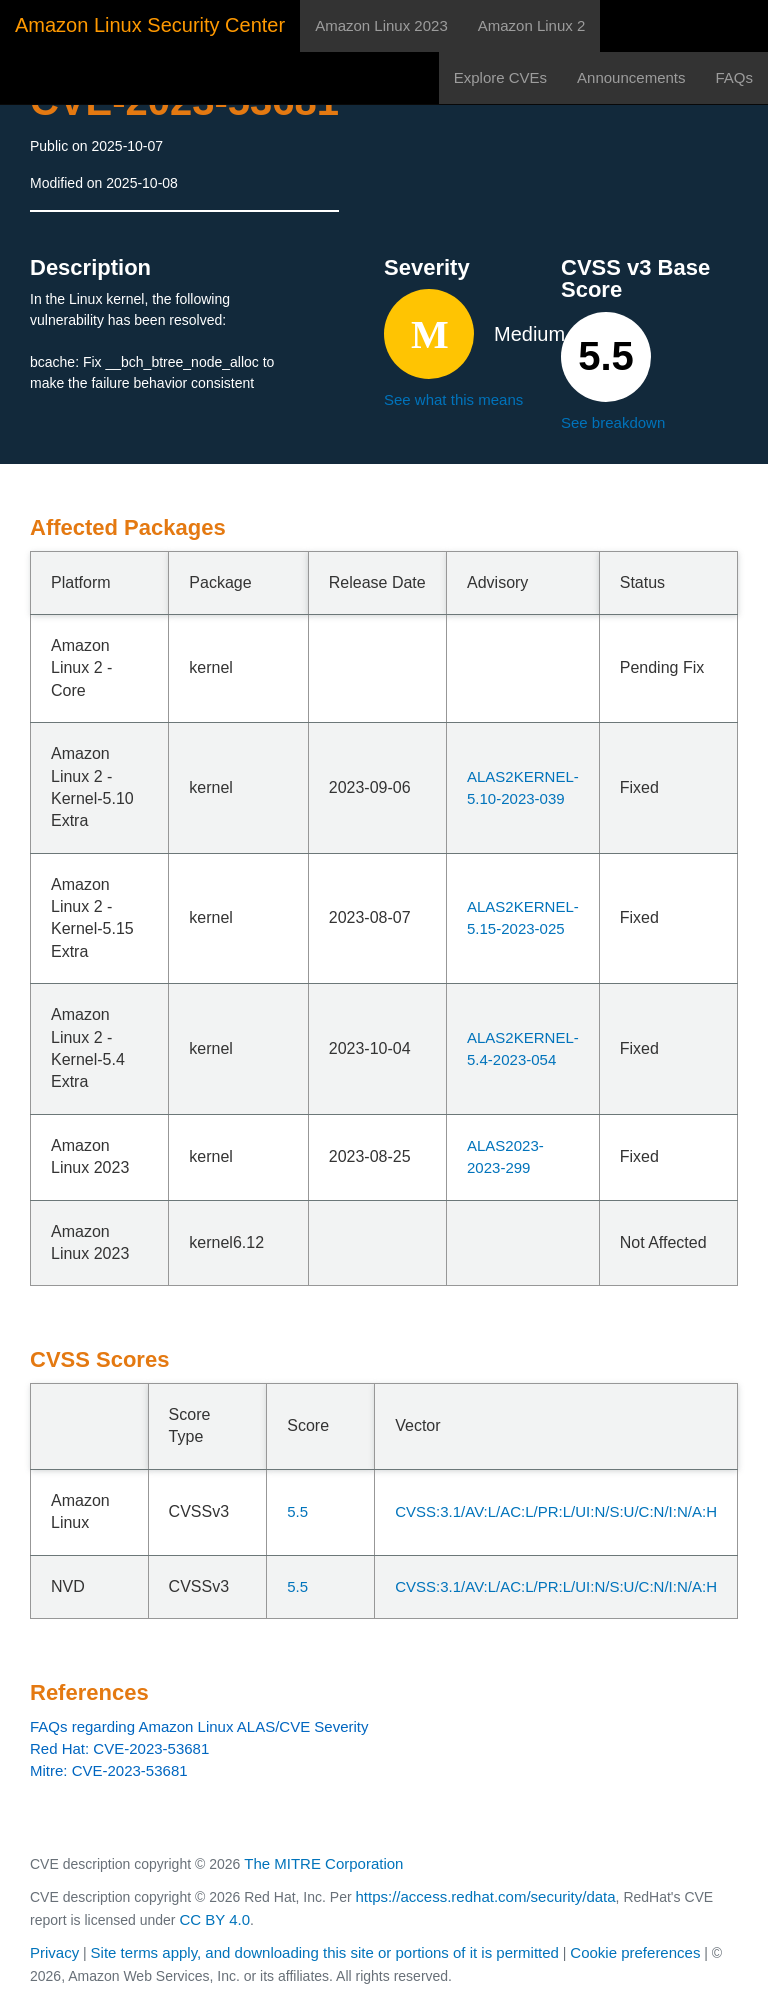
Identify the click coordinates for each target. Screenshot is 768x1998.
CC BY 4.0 (214, 1919)
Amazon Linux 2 (532, 25)
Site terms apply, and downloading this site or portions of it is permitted (325, 1952)
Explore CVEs (500, 77)
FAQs (734, 77)
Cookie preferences (635, 1952)
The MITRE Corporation (323, 1863)
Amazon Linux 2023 (381, 25)
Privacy (54, 1952)
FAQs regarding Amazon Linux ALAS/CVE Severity (199, 1726)
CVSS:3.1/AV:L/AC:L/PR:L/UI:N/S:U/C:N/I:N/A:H (556, 1511)
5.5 (297, 1511)
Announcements (631, 77)
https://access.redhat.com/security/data (485, 1896)
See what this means (453, 399)
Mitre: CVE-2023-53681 (109, 1770)
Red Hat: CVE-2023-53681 (119, 1748)
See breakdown (613, 422)
